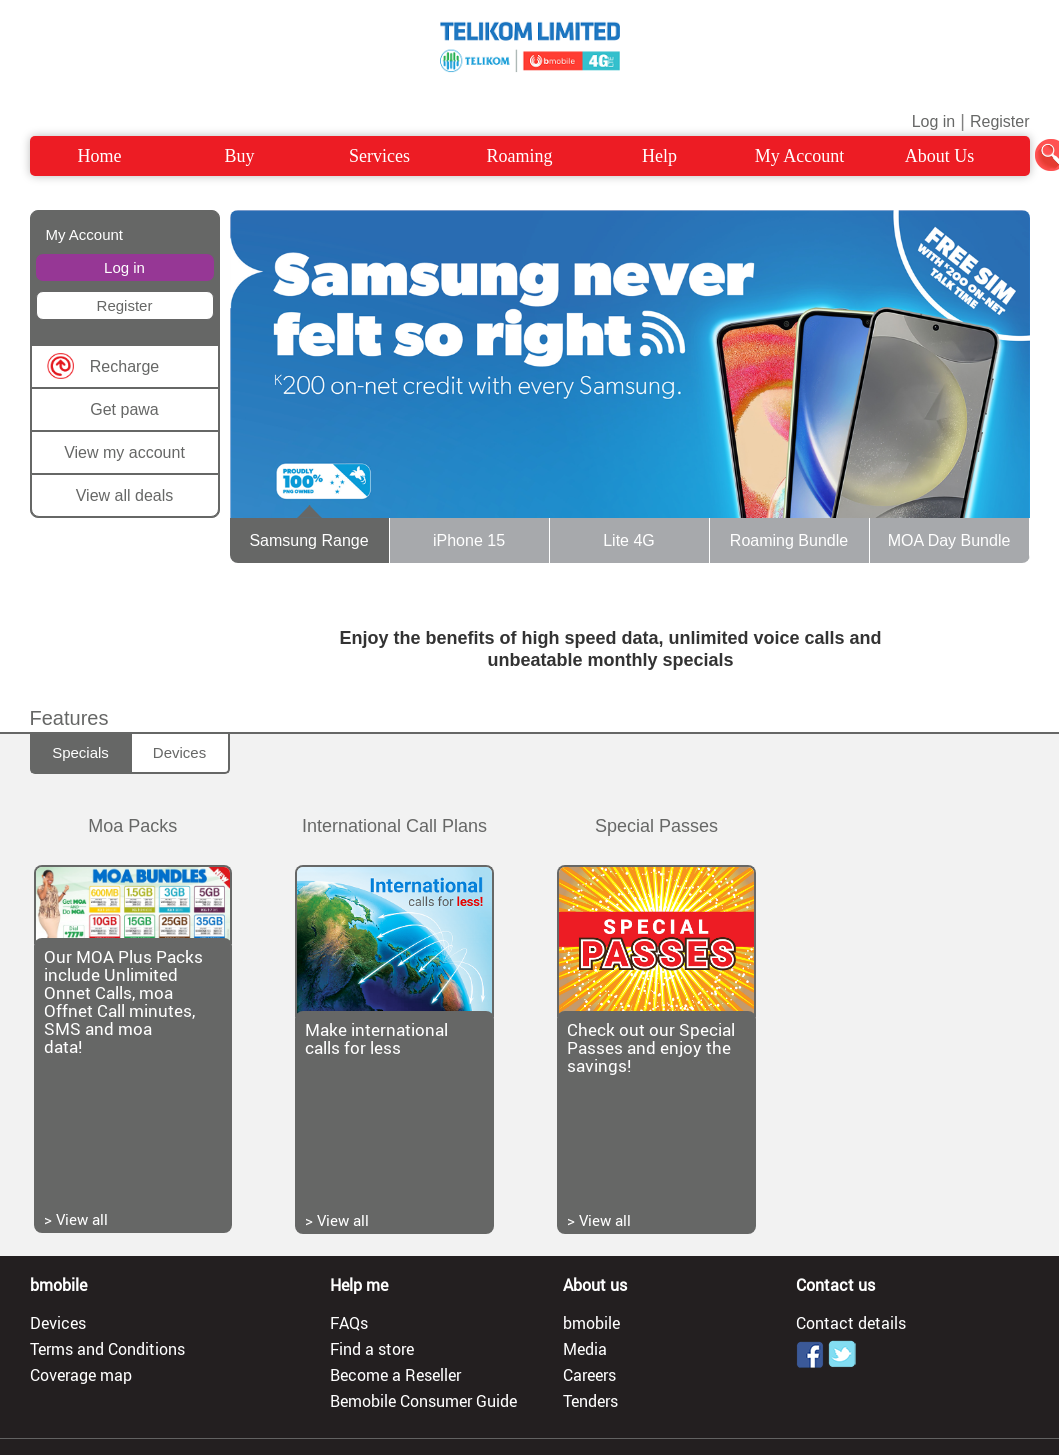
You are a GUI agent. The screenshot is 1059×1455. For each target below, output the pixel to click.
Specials (80, 752)
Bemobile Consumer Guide (423, 1401)
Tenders (590, 1401)
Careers (589, 1375)
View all (82, 1219)
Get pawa (124, 409)
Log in (934, 121)
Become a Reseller (395, 1375)
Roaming (520, 156)
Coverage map (81, 1375)
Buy (239, 156)
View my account (124, 452)
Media (585, 1349)
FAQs (349, 1323)
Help (659, 156)
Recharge (124, 366)
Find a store (372, 1349)
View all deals (125, 495)
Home (100, 156)
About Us (940, 156)
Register (1000, 121)
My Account (800, 156)
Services (379, 156)
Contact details (851, 1323)
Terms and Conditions (107, 1349)
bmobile (591, 1323)
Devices (179, 752)
